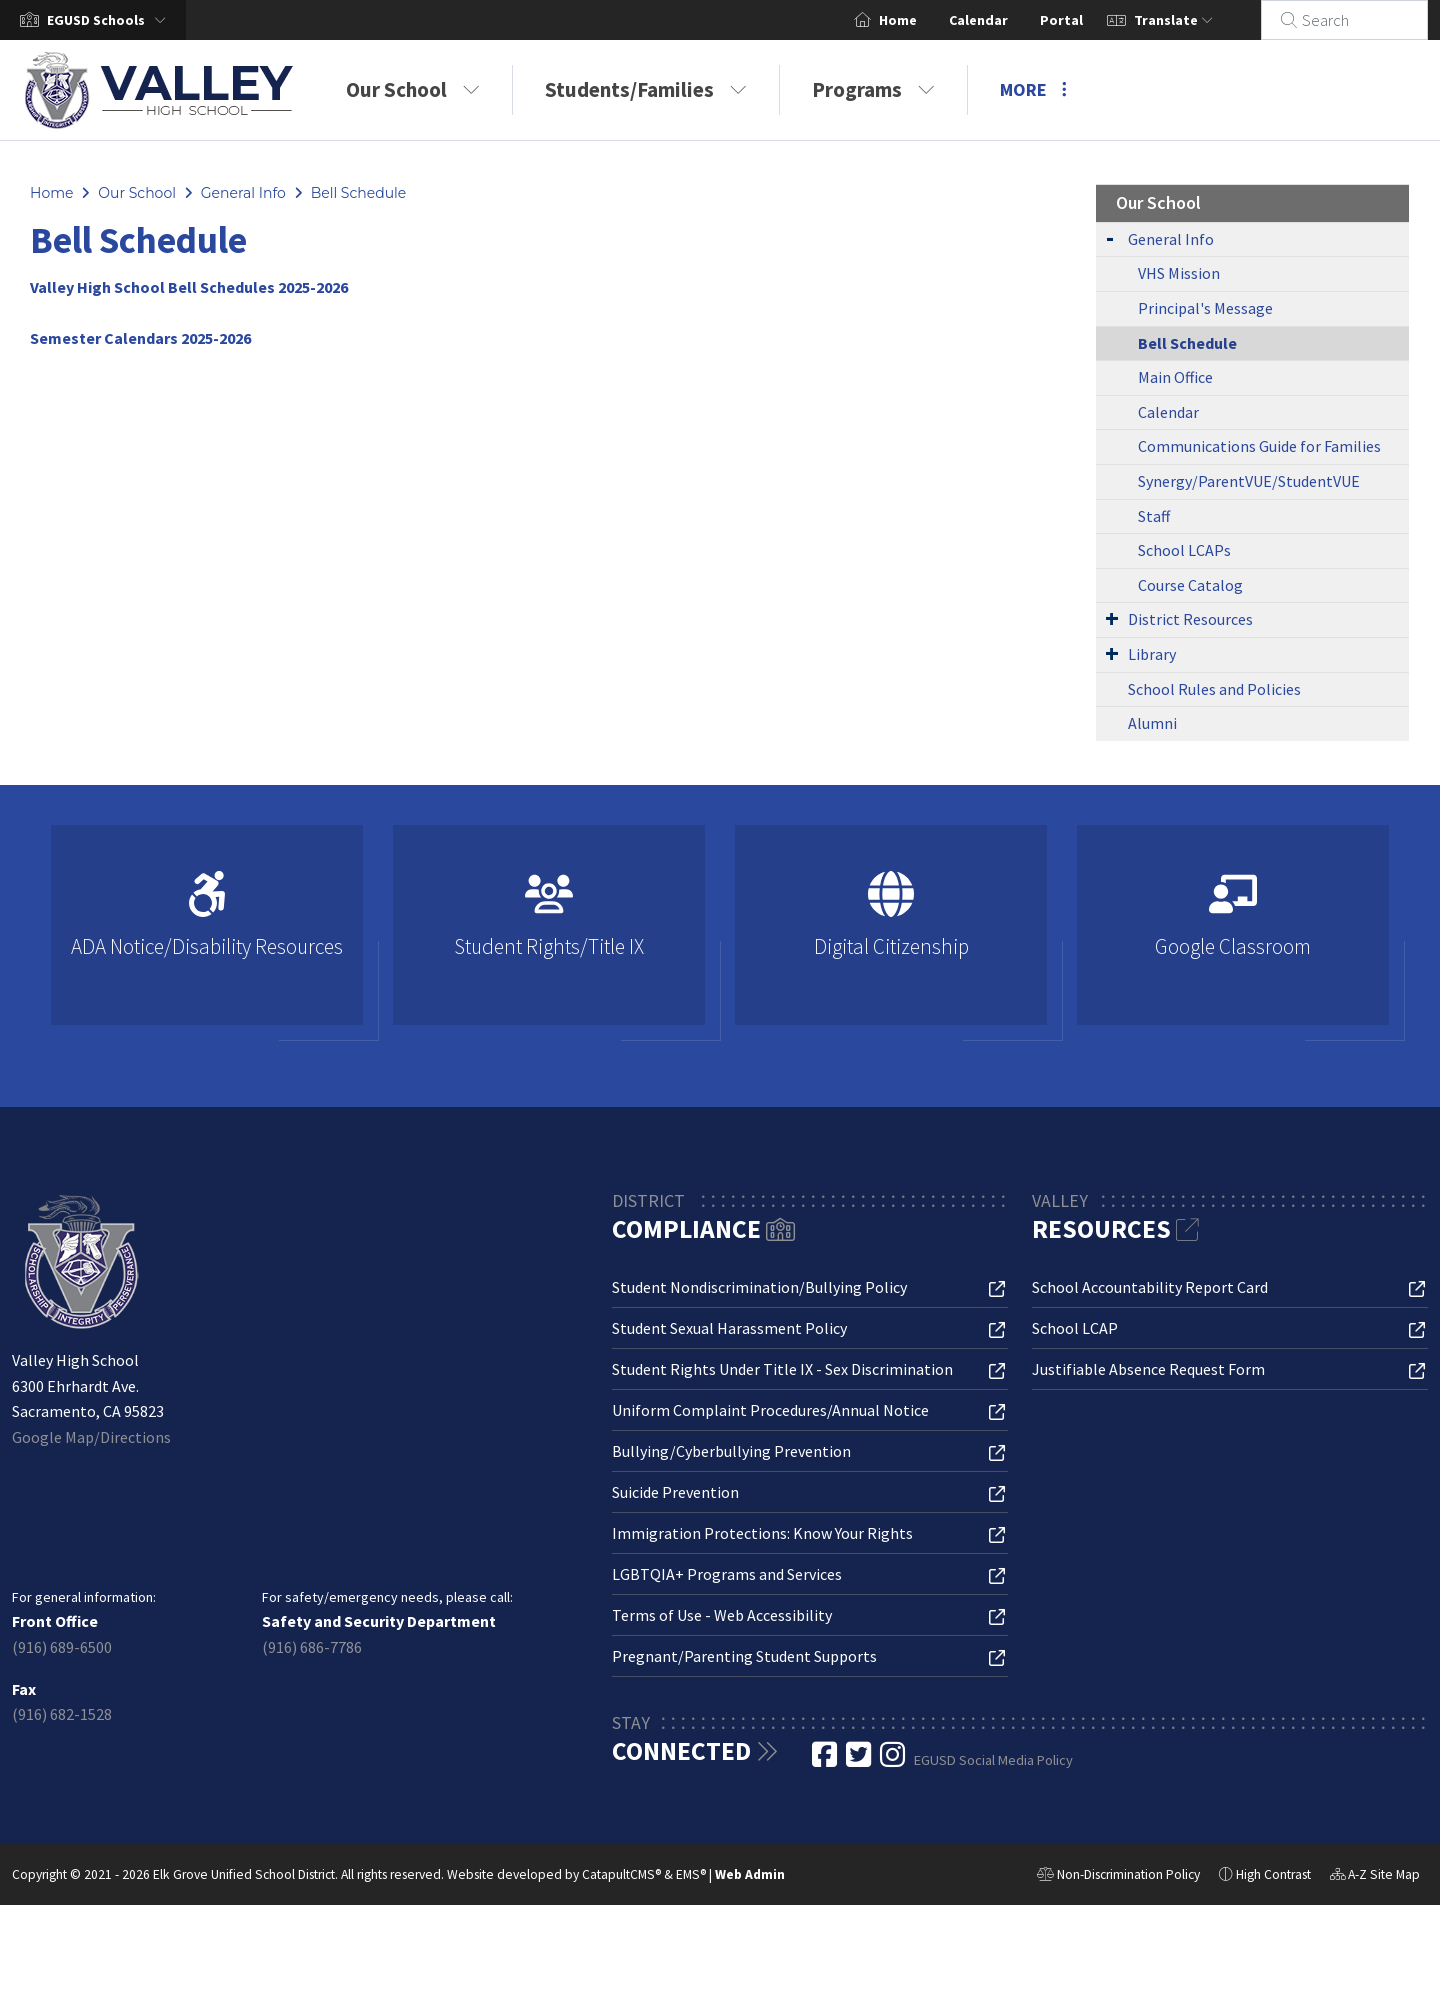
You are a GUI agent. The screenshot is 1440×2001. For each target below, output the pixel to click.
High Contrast (1273, 1874)
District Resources (1190, 619)
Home (922, 20)
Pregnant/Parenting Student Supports (744, 1656)
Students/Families (646, 89)
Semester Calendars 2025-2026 (140, 338)
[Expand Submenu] (1110, 237)
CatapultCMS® (621, 1874)
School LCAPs (1184, 550)
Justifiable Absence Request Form (1148, 1369)
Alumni (1152, 723)
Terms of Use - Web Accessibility (722, 1615)
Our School (413, 89)
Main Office (1175, 377)
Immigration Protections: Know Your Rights (762, 1533)
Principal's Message (1205, 308)
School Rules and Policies (1214, 689)
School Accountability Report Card (1150, 1287)
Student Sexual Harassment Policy (729, 1328)
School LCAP (1075, 1328)
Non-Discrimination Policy (1118, 1877)
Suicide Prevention (675, 1492)
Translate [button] (1197, 20)
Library (1152, 654)
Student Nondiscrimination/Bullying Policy (759, 1287)
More (1033, 89)
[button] (110, 20)
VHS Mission (1179, 273)
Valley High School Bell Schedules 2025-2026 (189, 287)
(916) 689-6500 (62, 1647)
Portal (1085, 20)
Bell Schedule (359, 193)
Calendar (1002, 20)
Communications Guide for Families (1259, 446)
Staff (1154, 516)
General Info (243, 193)
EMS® (691, 1874)
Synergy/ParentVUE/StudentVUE (1249, 481)
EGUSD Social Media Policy (993, 1760)
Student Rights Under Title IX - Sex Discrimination (782, 1369)
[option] (207, 933)
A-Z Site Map (1375, 1877)
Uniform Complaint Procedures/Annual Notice (770, 1410)
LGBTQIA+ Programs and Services (727, 1574)
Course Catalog (1190, 585)
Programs (873, 89)
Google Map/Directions (91, 1437)
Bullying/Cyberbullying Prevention (731, 1451)
